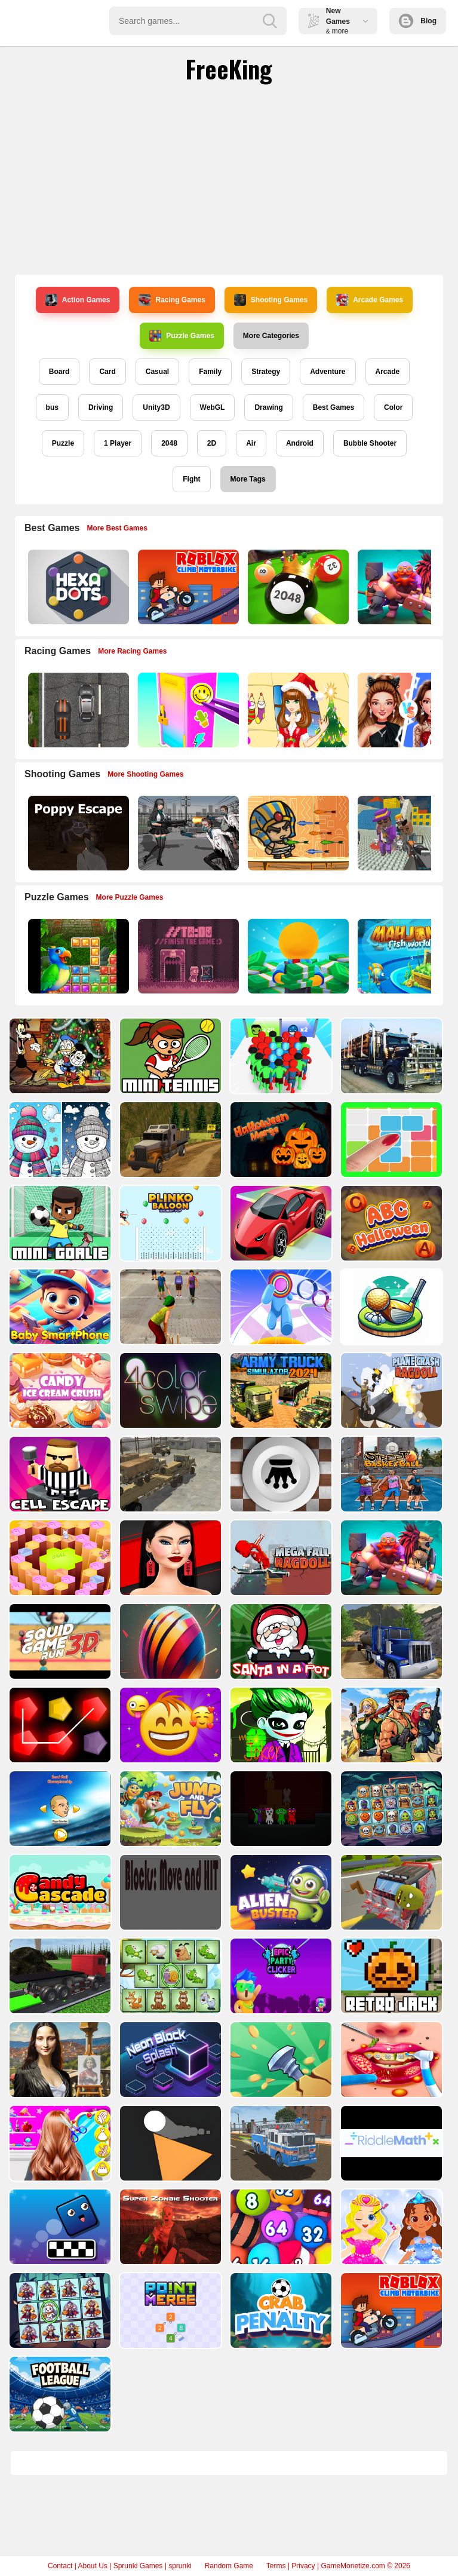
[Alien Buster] (279, 1932)
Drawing (268, 407)
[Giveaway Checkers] (279, 1494)
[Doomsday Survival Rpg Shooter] (187, 833)
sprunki (180, 2566)
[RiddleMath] (390, 2196)
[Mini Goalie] (58, 1231)
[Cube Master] (169, 2108)
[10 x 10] (390, 1143)
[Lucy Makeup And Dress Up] (390, 2283)
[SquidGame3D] (58, 1670)
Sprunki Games (138, 2566)
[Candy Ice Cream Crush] (58, 1406)
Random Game (229, 2566)
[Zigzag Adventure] (279, 1231)
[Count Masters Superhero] (279, 1055)
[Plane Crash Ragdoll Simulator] (390, 1406)
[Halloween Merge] (279, 1143)
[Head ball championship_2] (58, 1845)
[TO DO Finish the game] (187, 956)
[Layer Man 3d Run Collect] (279, 1318)
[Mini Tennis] (169, 1055)
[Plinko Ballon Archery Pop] (169, 1231)
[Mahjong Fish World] (406, 956)
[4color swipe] (169, 1406)
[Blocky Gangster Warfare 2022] (406, 833)
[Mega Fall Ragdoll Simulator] (279, 1582)
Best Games (333, 407)
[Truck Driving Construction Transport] (58, 2020)
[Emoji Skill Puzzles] (169, 1757)
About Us (92, 2566)
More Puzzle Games (130, 897)
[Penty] (58, 1757)
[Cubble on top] (58, 2283)
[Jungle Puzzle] (77, 956)
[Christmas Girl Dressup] (297, 710)
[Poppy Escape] (77, 833)
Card (107, 371)
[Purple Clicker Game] (279, 2020)
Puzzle (63, 443)
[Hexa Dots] (77, 586)
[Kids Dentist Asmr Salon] (390, 2108)
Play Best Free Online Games (60, 21)
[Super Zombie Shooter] (169, 2283)
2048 (169, 443)
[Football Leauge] (58, 2459)
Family (210, 371)
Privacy (303, 2566)
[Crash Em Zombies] (390, 1932)
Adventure (327, 371)
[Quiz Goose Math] (58, 1582)
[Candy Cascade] (58, 1932)
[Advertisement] (229, 179)
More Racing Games (132, 651)
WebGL (212, 407)
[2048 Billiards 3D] (297, 586)
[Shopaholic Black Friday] (169, 1582)
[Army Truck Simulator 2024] (279, 1406)
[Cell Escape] (58, 1494)
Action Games (77, 300)
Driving (100, 407)
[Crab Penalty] (279, 2371)
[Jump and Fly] (169, 1845)
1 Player (117, 443)
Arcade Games (369, 300)
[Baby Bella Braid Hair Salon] (58, 2196)
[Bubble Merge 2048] (279, 2283)
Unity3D (156, 407)
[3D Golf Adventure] (390, 1318)
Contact (60, 2566)
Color (393, 407)
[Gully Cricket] (169, 1318)
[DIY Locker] (187, 710)
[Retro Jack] (390, 2020)
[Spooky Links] (390, 1845)
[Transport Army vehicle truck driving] (169, 1494)
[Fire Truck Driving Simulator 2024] (279, 2196)
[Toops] (169, 2196)
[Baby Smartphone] (58, 1318)
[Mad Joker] (279, 1757)
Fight (191, 479)
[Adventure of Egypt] (297, 833)
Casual (157, 371)
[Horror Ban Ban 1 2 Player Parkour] (279, 1845)
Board (59, 371)
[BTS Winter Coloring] (58, 1143)
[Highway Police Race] (77, 710)
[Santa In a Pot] (279, 1670)
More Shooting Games (145, 774)
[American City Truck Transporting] (390, 1055)
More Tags (248, 479)
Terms (276, 2566)
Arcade (388, 371)
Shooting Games (271, 300)
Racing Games (172, 300)
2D (211, 443)
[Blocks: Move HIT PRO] (169, 1932)
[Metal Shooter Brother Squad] (390, 1757)
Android (299, 443)
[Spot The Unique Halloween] (58, 2371)
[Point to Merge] (169, 2371)
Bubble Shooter (369, 443)
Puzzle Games (181, 336)
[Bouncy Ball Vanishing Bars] (169, 1670)
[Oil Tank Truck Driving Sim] (390, 1670)
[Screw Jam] (279, 2108)
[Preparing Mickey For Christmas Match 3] (58, 1055)
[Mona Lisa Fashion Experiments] (58, 2108)
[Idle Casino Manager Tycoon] (297, 956)
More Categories (271, 336)
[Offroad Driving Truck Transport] (169, 1143)
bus (52, 407)
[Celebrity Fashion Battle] (406, 710)
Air (251, 443)
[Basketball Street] (390, 1494)
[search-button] (270, 21)
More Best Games (117, 528)
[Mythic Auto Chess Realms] (406, 586)
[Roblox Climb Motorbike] (187, 586)
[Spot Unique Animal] (169, 2020)
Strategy (265, 371)
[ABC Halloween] (390, 1231)
